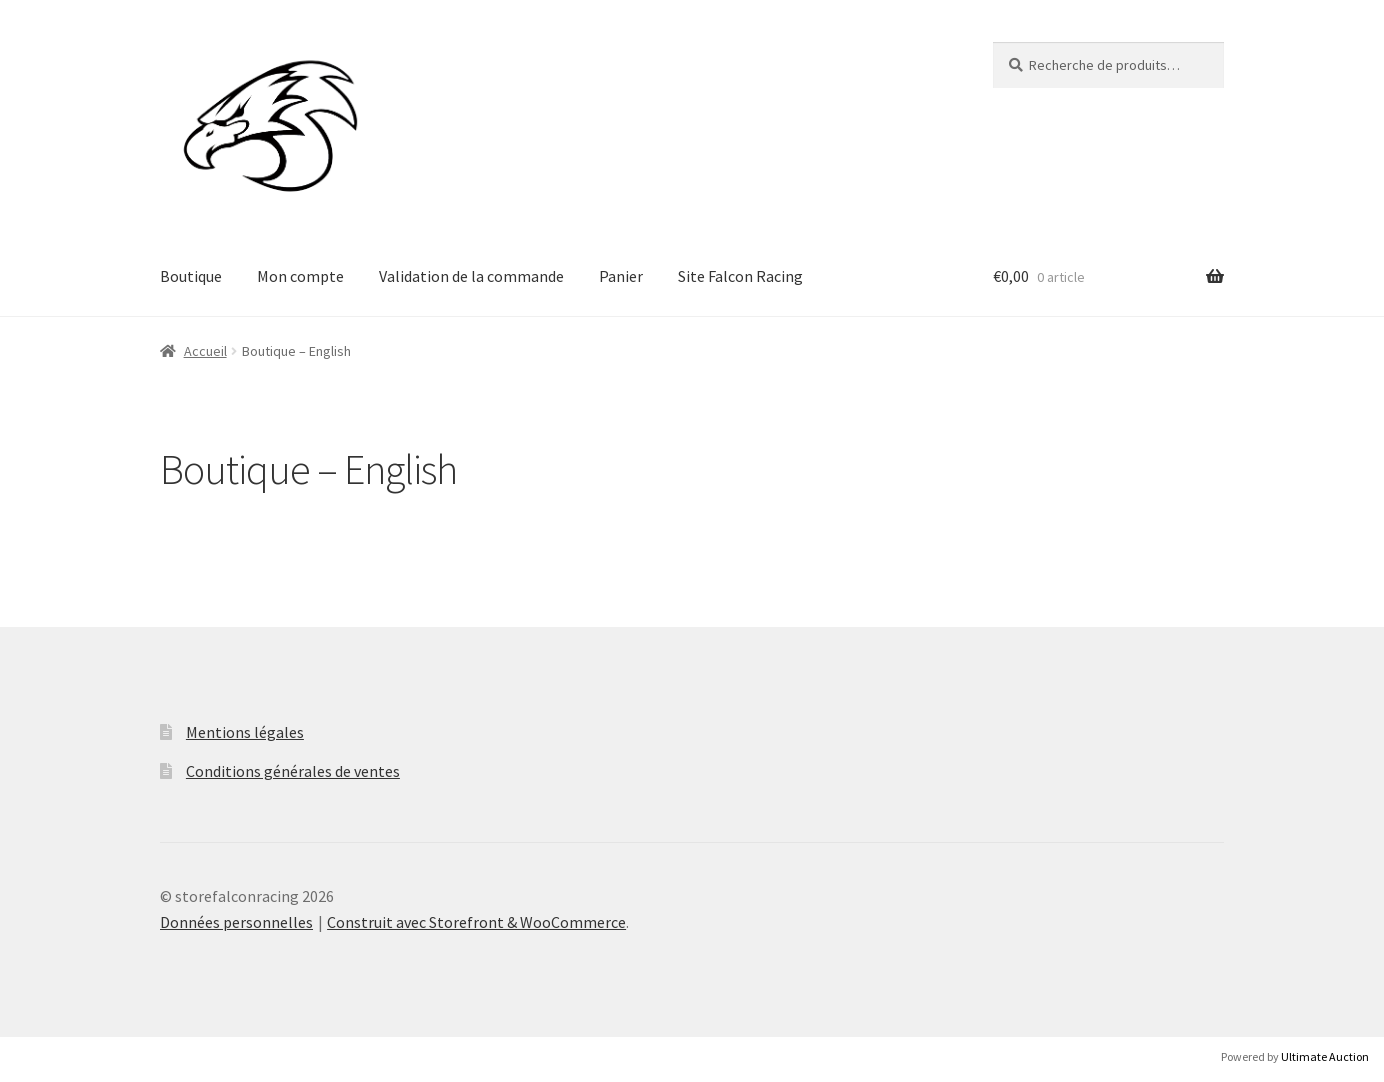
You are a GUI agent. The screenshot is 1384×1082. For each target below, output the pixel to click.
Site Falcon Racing (740, 276)
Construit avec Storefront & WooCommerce (476, 922)
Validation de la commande (471, 276)
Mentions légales (245, 732)
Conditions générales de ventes (293, 771)
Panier (621, 276)
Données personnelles (236, 922)
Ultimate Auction (1325, 1056)
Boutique (191, 276)
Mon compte (300, 276)
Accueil (205, 351)
